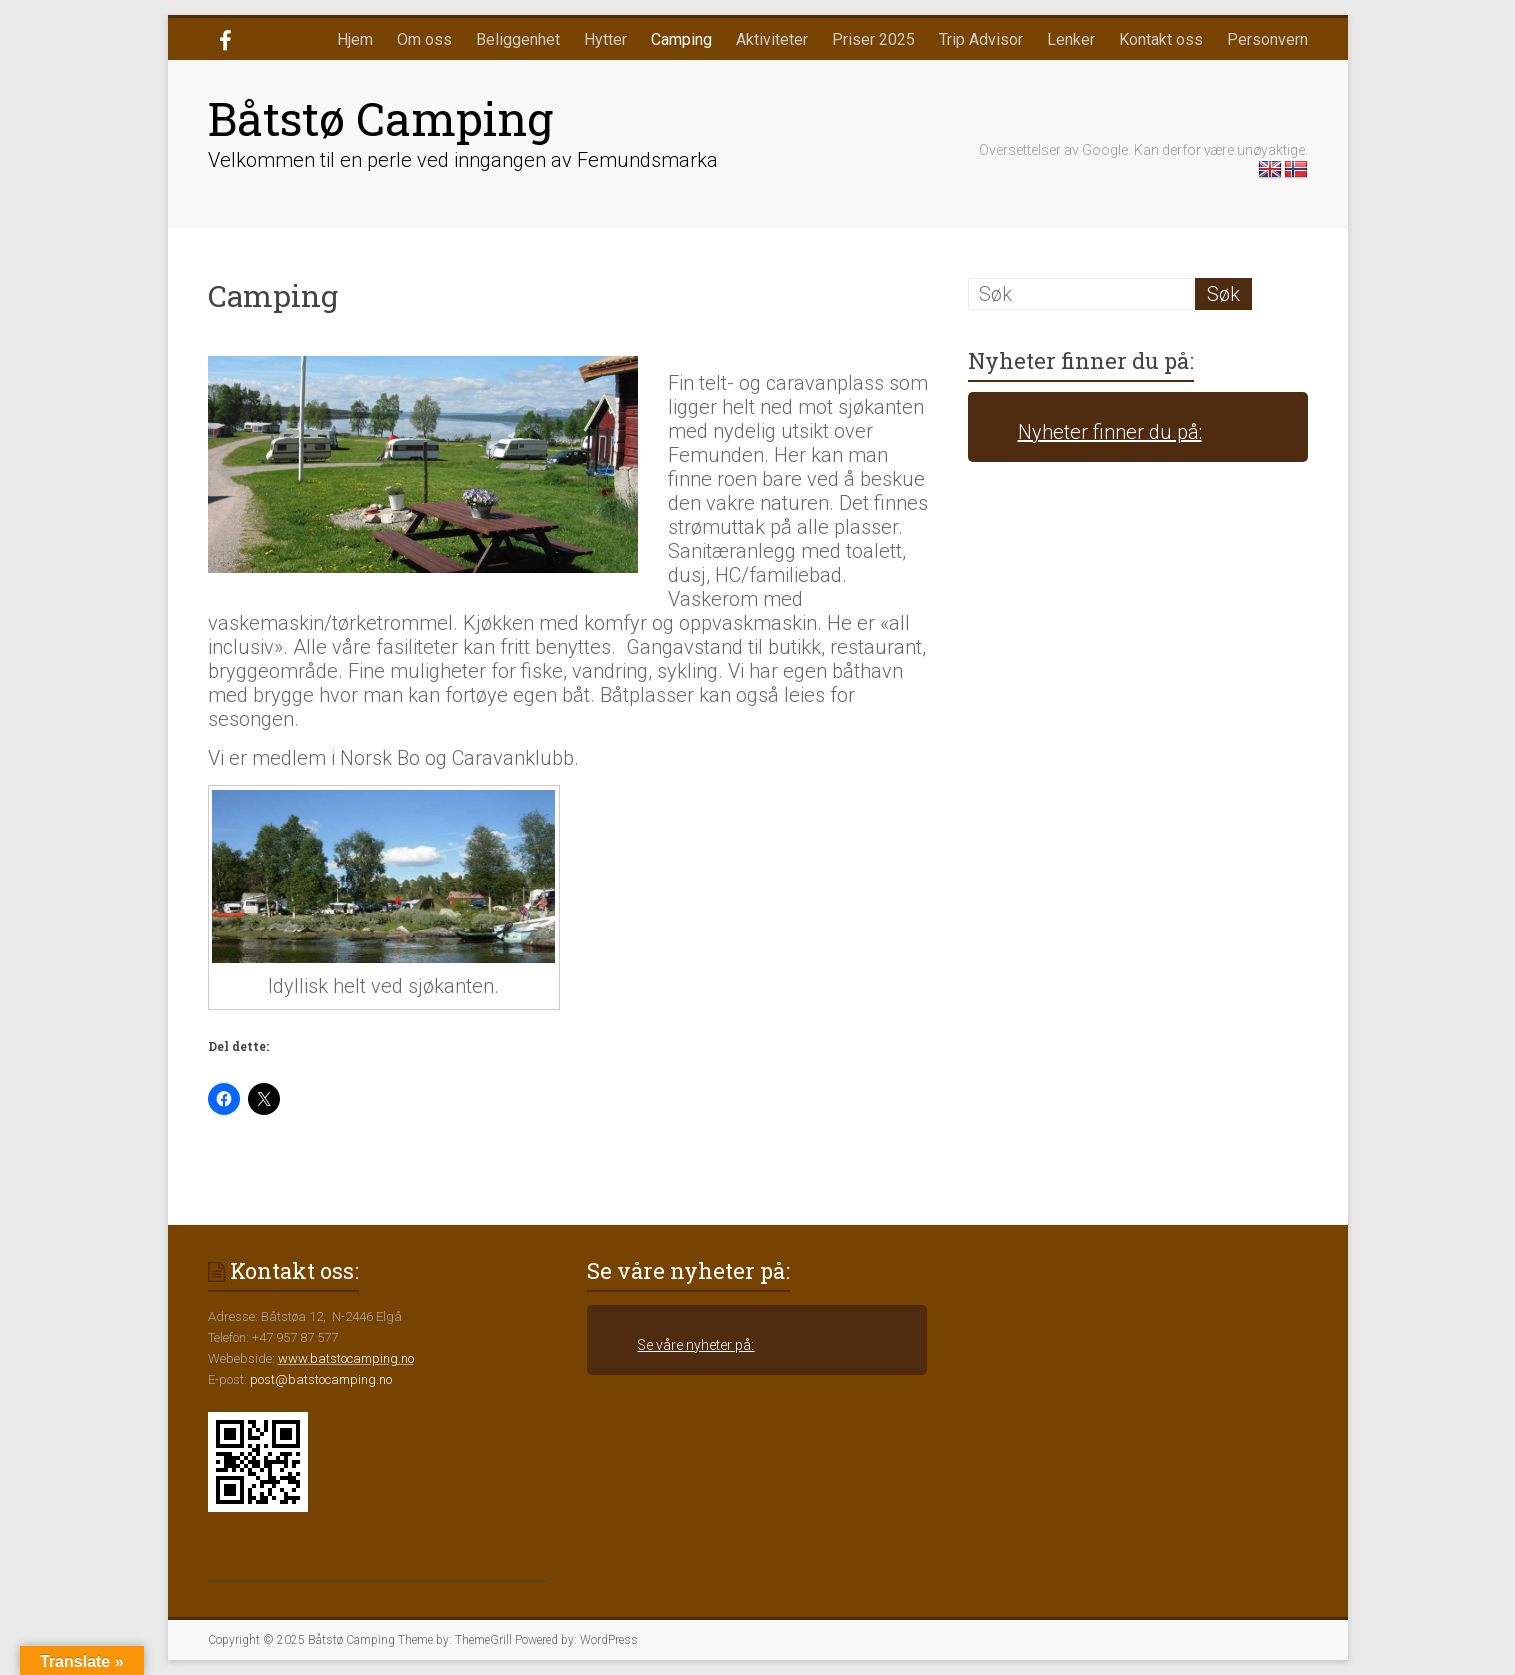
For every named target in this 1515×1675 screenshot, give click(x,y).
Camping (681, 39)
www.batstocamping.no (346, 1358)
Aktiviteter (772, 39)
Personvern (1267, 39)
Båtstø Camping (380, 118)
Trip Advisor (981, 39)
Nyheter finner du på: (1081, 360)
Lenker (1071, 39)
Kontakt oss (1161, 39)
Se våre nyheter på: (688, 1270)
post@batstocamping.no (321, 1379)
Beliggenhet (518, 39)
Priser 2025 (873, 39)
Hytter (605, 39)
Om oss (424, 39)
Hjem (355, 39)
